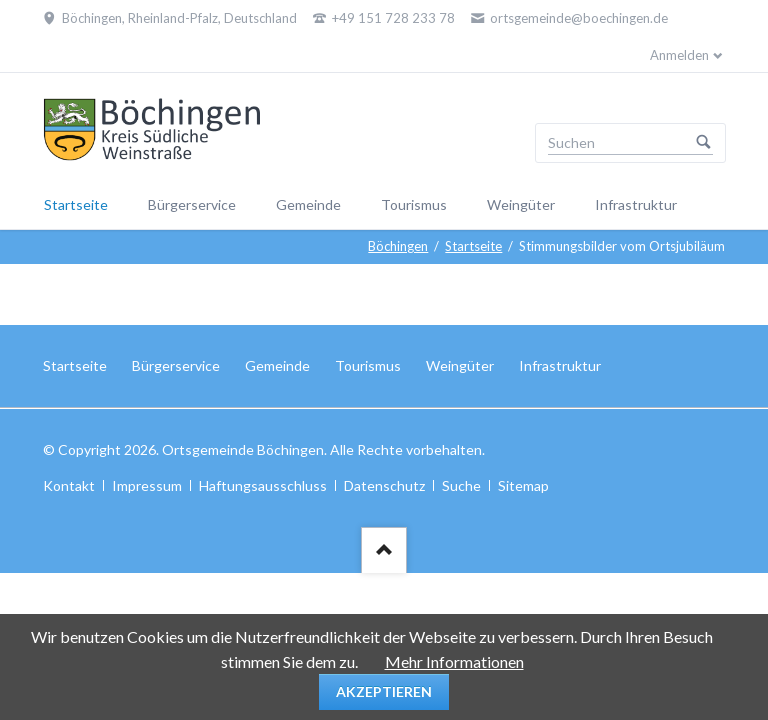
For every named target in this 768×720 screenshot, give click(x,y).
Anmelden (679, 55)
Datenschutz (384, 485)
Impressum (147, 485)
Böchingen (398, 246)
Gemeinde (308, 204)
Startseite (76, 204)
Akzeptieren (384, 691)
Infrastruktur (636, 204)
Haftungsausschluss (263, 485)
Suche (461, 485)
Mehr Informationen (454, 661)
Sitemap (523, 485)
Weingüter (521, 204)
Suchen (704, 143)
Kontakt (69, 485)
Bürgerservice (192, 204)
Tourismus (414, 204)
